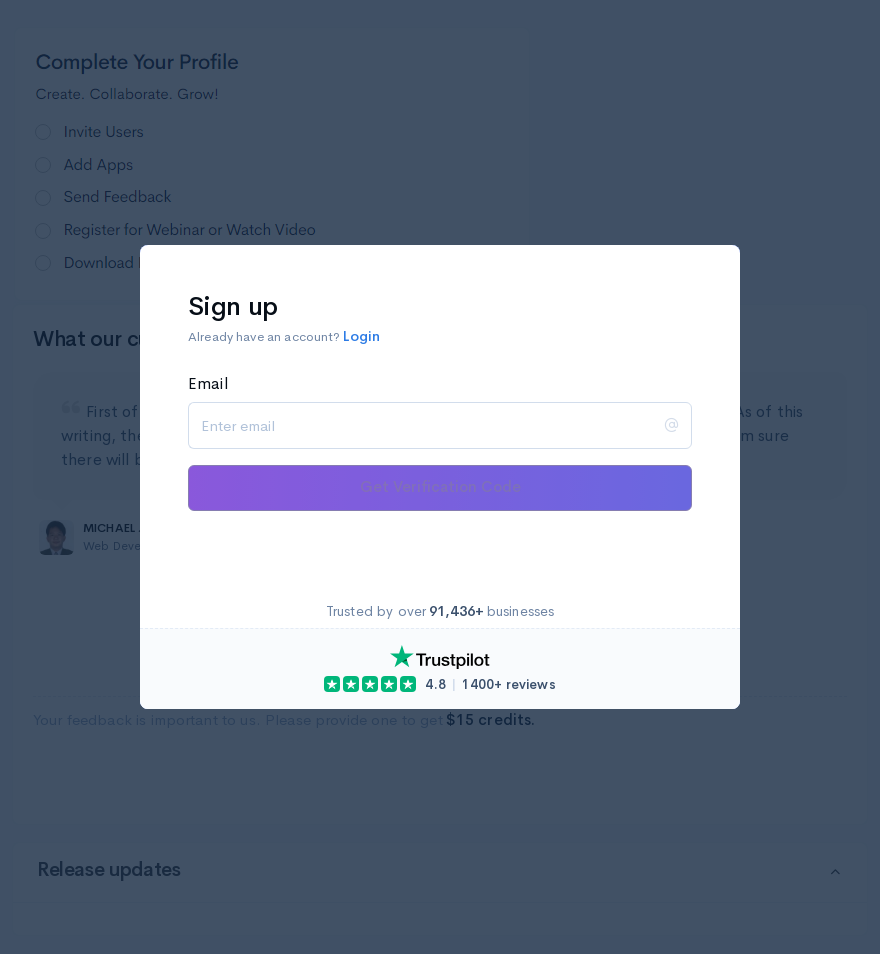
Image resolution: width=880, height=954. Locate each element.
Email (208, 383)
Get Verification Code (440, 486)
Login (361, 336)
